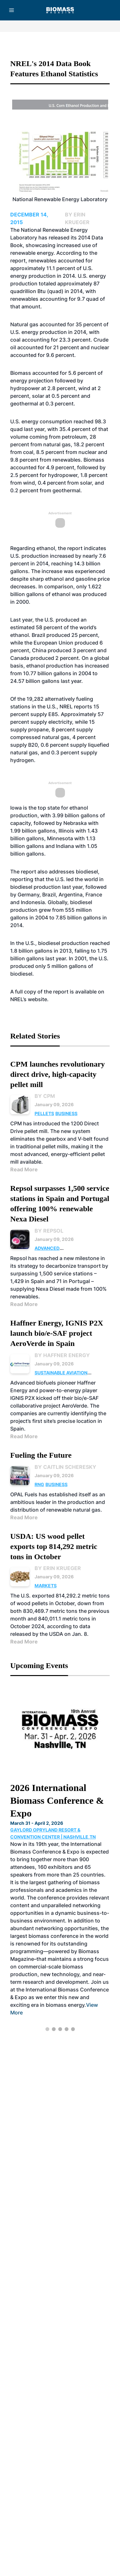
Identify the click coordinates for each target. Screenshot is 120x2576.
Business (66, 1113)
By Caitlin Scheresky (65, 1467)
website (37, 999)
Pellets (44, 1113)
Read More (24, 1169)
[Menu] (11, 10)
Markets (46, 1585)
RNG (39, 1484)
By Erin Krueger (58, 1568)
